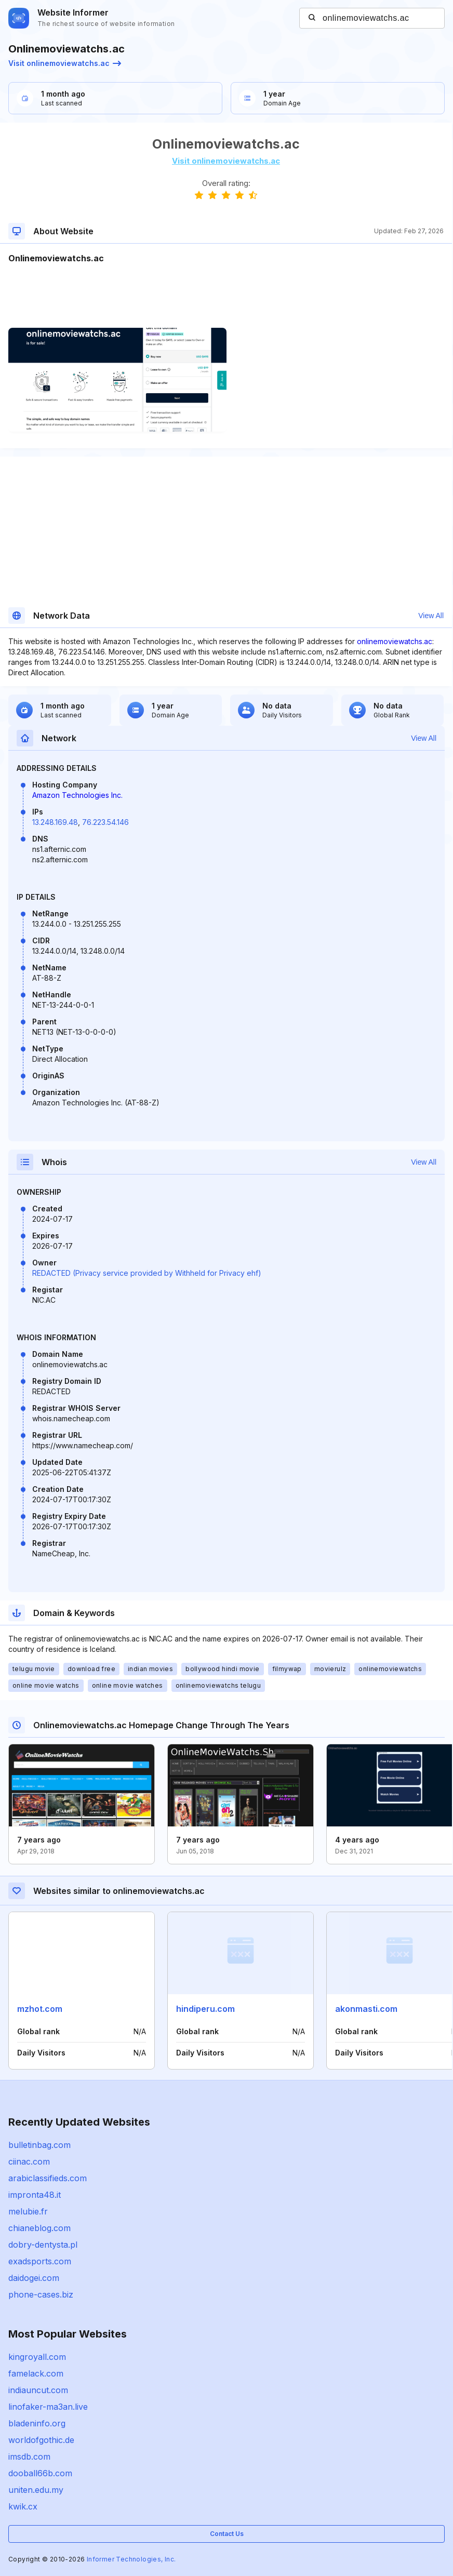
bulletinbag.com (39, 2145)
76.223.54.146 (105, 822)
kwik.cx (22, 2506)
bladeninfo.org (36, 2423)
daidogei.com (33, 2278)
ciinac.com (29, 2161)
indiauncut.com (38, 2390)
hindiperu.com (205, 2009)
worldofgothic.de (41, 2440)
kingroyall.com (37, 2357)
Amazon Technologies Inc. (77, 795)
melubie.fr (28, 2211)
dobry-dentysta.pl (42, 2244)
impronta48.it (34, 2195)
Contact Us (227, 2534)
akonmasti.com (366, 2009)
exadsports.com (39, 2261)
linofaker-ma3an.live (48, 2406)
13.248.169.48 (55, 822)
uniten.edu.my (35, 2490)
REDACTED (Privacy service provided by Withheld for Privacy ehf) (146, 1273)
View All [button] (431, 615)
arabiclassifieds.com (47, 2178)
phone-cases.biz (40, 2294)
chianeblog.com (39, 2228)
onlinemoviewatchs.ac (394, 641)
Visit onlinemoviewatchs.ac (64, 63)
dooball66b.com (40, 2473)
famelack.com (35, 2373)
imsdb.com (29, 2456)
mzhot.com (39, 2009)
